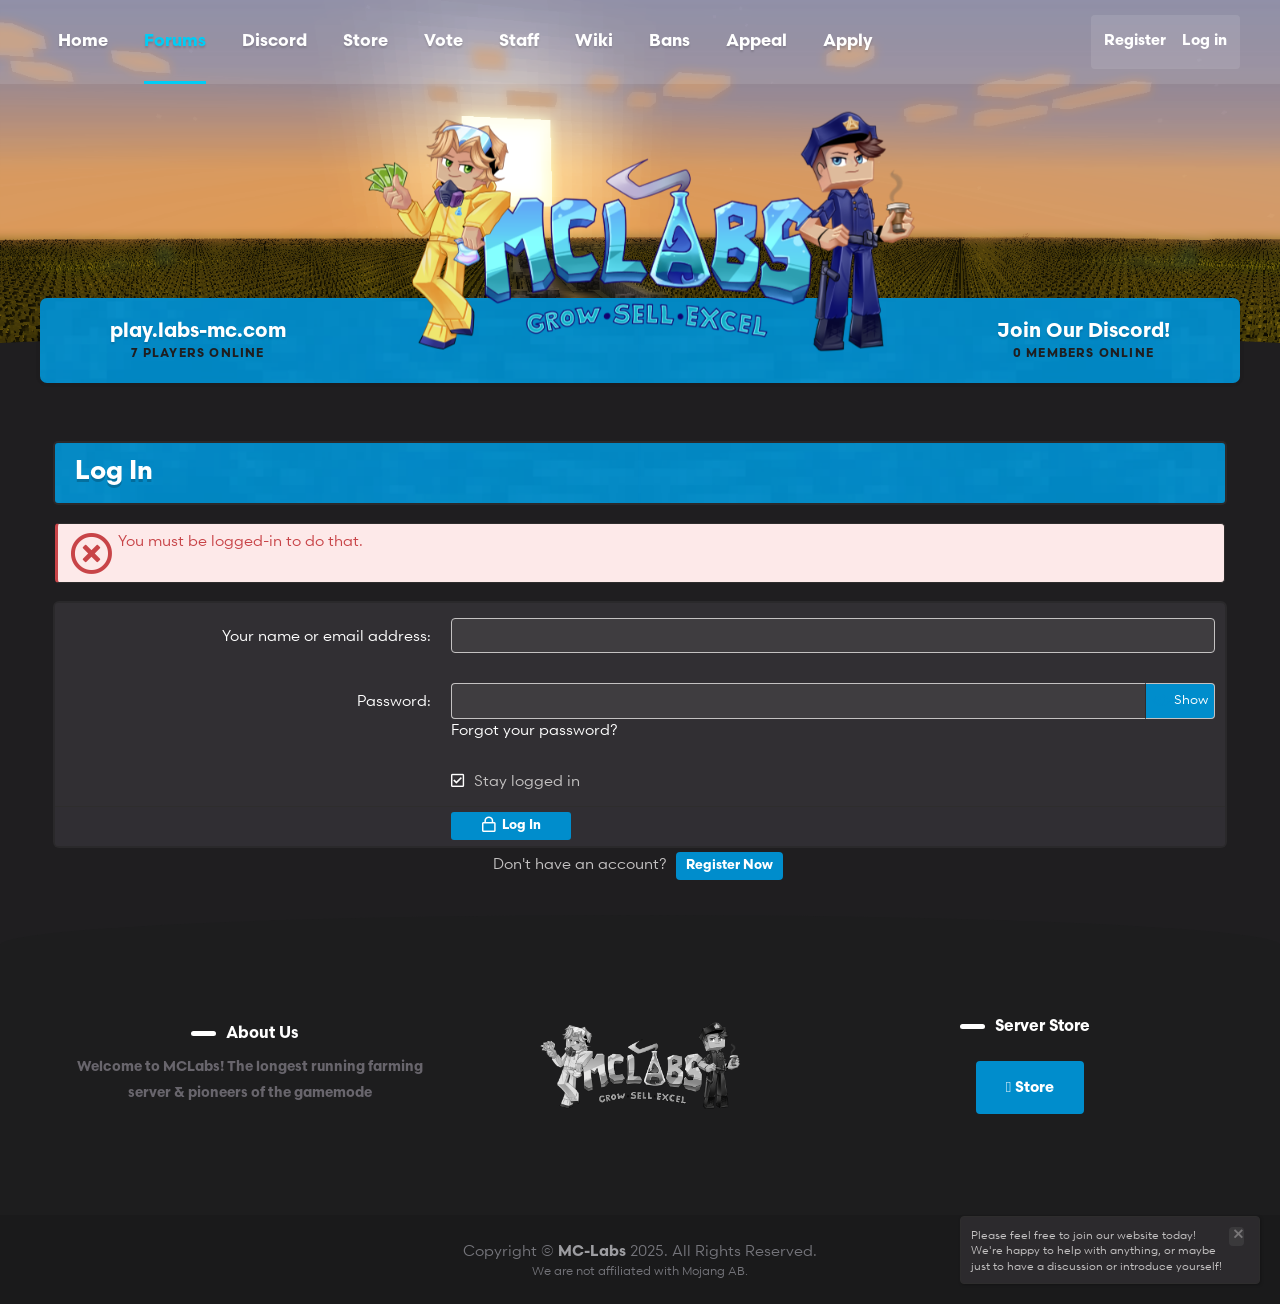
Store (365, 41)
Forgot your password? (534, 728)
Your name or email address (324, 635)
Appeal (756, 41)
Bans (669, 41)
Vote (443, 41)
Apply (847, 41)
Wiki (594, 41)
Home (83, 41)
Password (392, 700)
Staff (519, 41)
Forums (175, 41)
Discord (274, 41)
